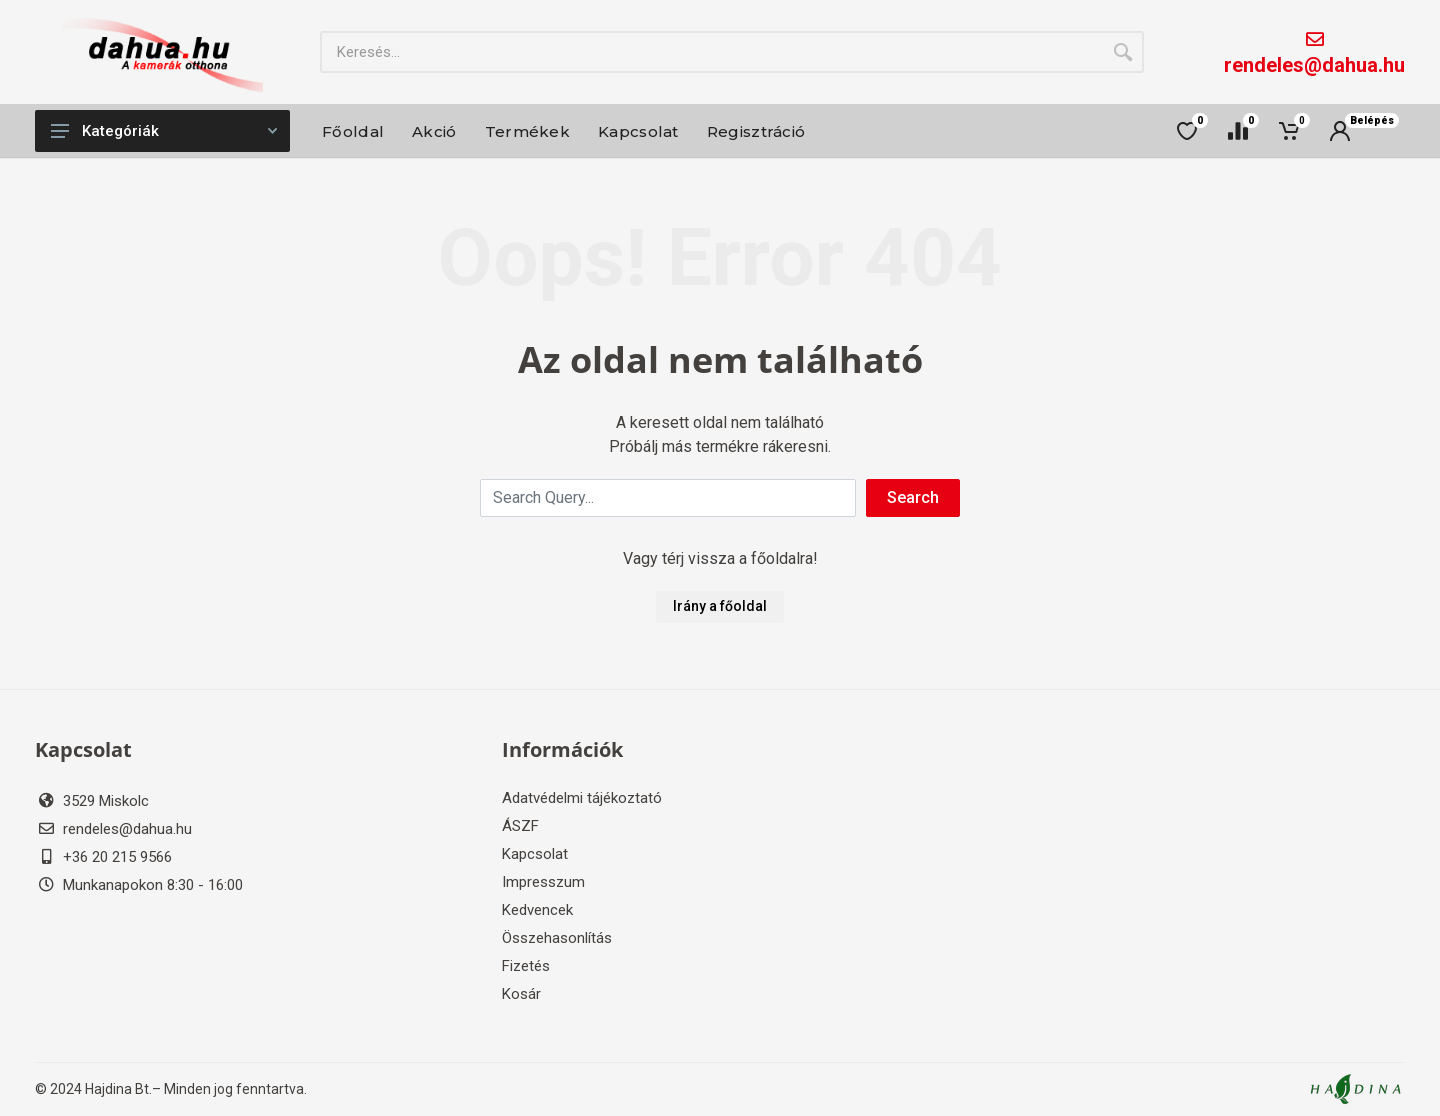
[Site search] (711, 52)
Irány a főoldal (720, 606)
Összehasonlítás (557, 938)
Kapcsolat (535, 854)
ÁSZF (520, 826)
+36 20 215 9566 (117, 857)
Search (913, 497)
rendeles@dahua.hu (1314, 65)
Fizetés (526, 966)
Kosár (521, 994)
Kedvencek (537, 910)
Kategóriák (164, 131)
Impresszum (543, 882)
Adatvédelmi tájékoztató (582, 798)
